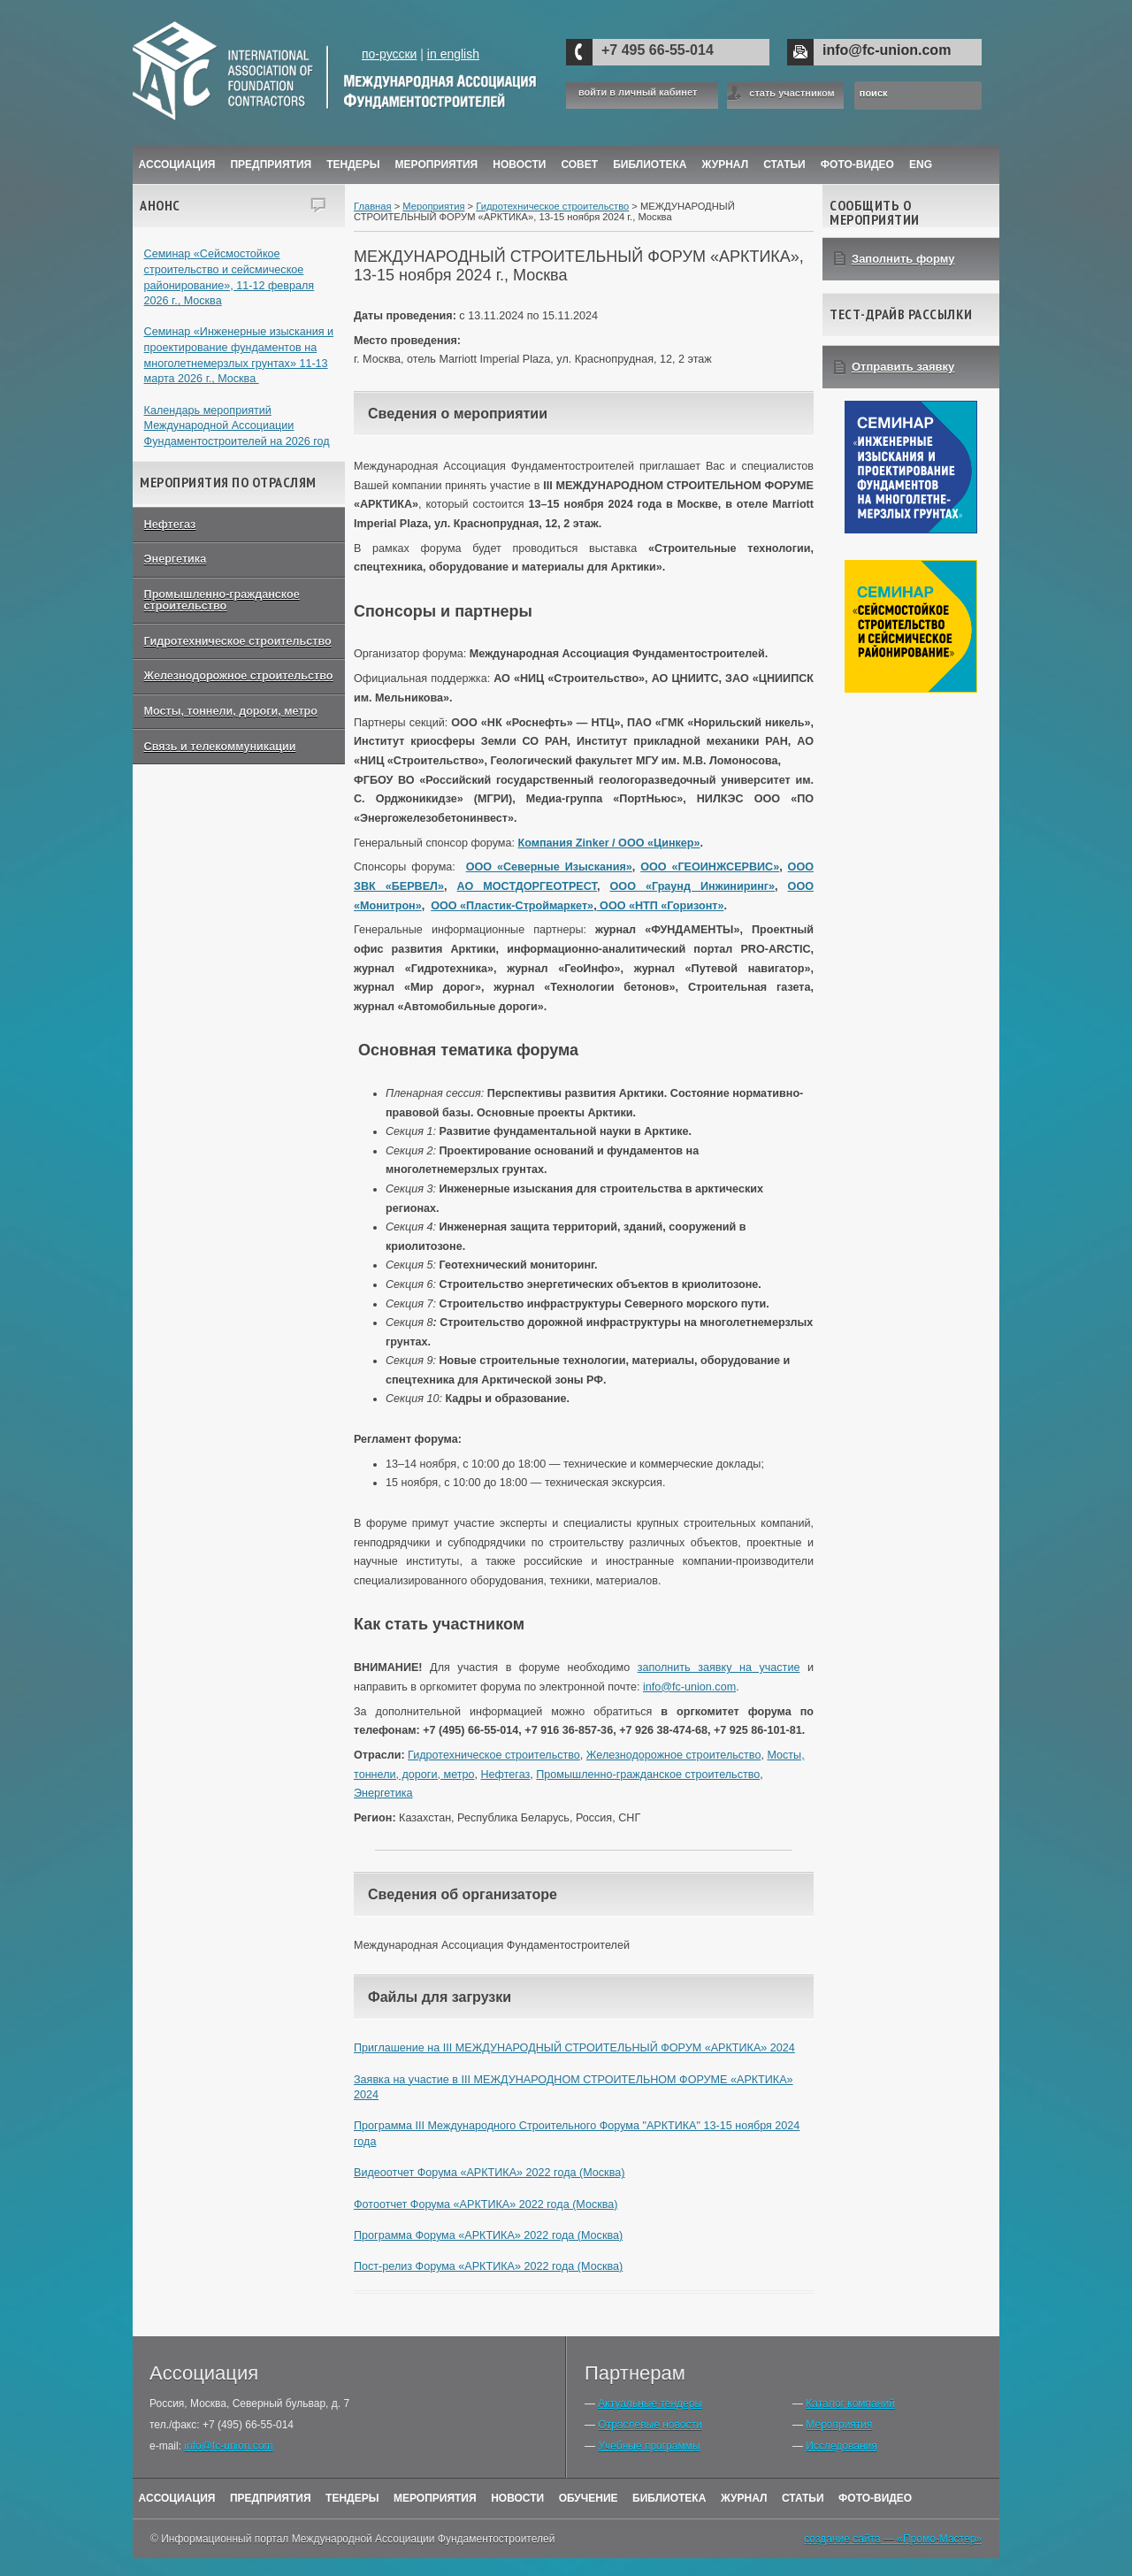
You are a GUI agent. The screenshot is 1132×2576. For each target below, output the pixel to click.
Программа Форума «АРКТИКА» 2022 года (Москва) (488, 2235)
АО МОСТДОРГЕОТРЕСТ (527, 886)
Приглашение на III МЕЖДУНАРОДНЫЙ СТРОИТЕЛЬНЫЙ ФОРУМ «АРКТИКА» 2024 (574, 2048)
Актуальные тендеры (650, 2403)
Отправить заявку (903, 366)
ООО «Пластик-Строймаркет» (512, 906)
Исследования (841, 2446)
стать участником (791, 93)
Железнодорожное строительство (238, 676)
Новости (519, 164)
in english (453, 54)
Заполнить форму (903, 258)
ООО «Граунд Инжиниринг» (692, 886)
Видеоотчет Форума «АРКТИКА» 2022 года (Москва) (489, 2172)
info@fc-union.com (886, 50)
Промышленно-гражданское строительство (222, 600)
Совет (579, 164)
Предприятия (270, 164)
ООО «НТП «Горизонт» (660, 906)
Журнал (744, 2498)
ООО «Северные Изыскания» (549, 867)
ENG (920, 164)
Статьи (784, 164)
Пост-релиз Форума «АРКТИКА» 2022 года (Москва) (488, 2266)
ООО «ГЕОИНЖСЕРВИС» (709, 867)
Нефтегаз (170, 524)
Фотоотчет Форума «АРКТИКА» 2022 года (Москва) (486, 2204)
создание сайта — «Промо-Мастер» (893, 2539)
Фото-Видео (857, 164)
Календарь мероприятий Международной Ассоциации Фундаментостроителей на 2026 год (237, 426)
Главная (373, 206)
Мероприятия (436, 164)
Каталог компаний (850, 2403)
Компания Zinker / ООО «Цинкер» (608, 843)
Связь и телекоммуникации (220, 746)
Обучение (588, 2498)
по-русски (389, 54)
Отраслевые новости (649, 2425)
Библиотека (649, 164)
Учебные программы (649, 2446)
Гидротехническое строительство (238, 641)
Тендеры (352, 164)
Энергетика (175, 559)
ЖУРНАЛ (725, 164)
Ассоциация (177, 164)
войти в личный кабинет (637, 92)
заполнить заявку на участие (719, 1667)
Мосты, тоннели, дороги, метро (230, 711)
